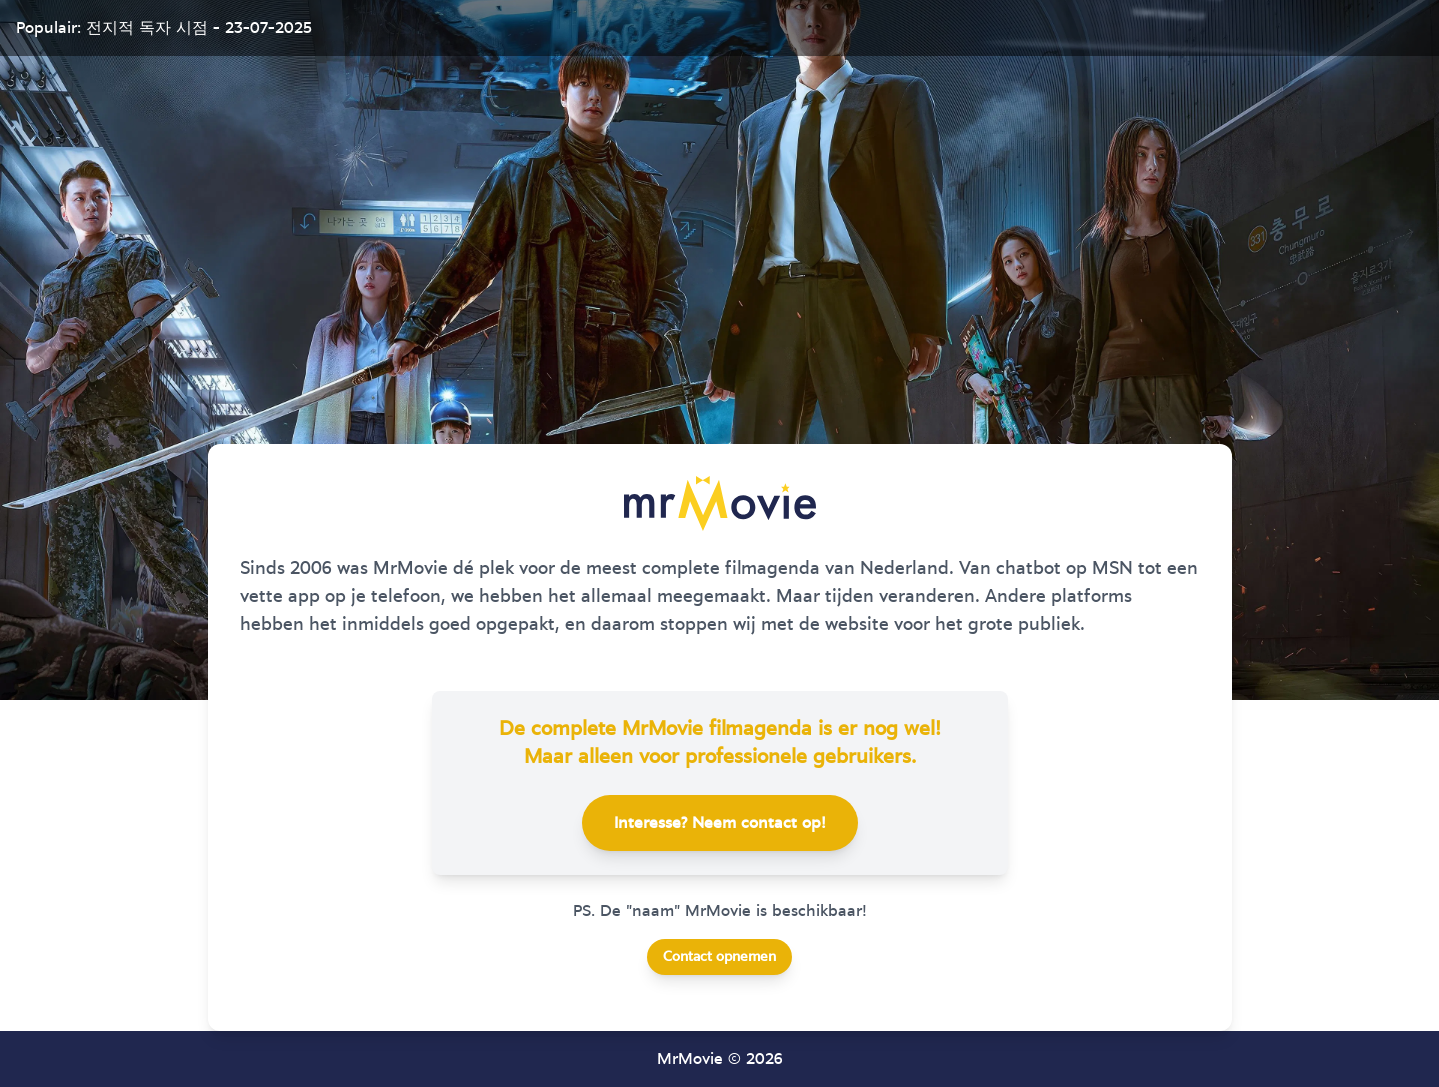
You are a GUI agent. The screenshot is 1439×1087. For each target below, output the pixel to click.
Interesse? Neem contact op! (720, 823)
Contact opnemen (719, 957)
